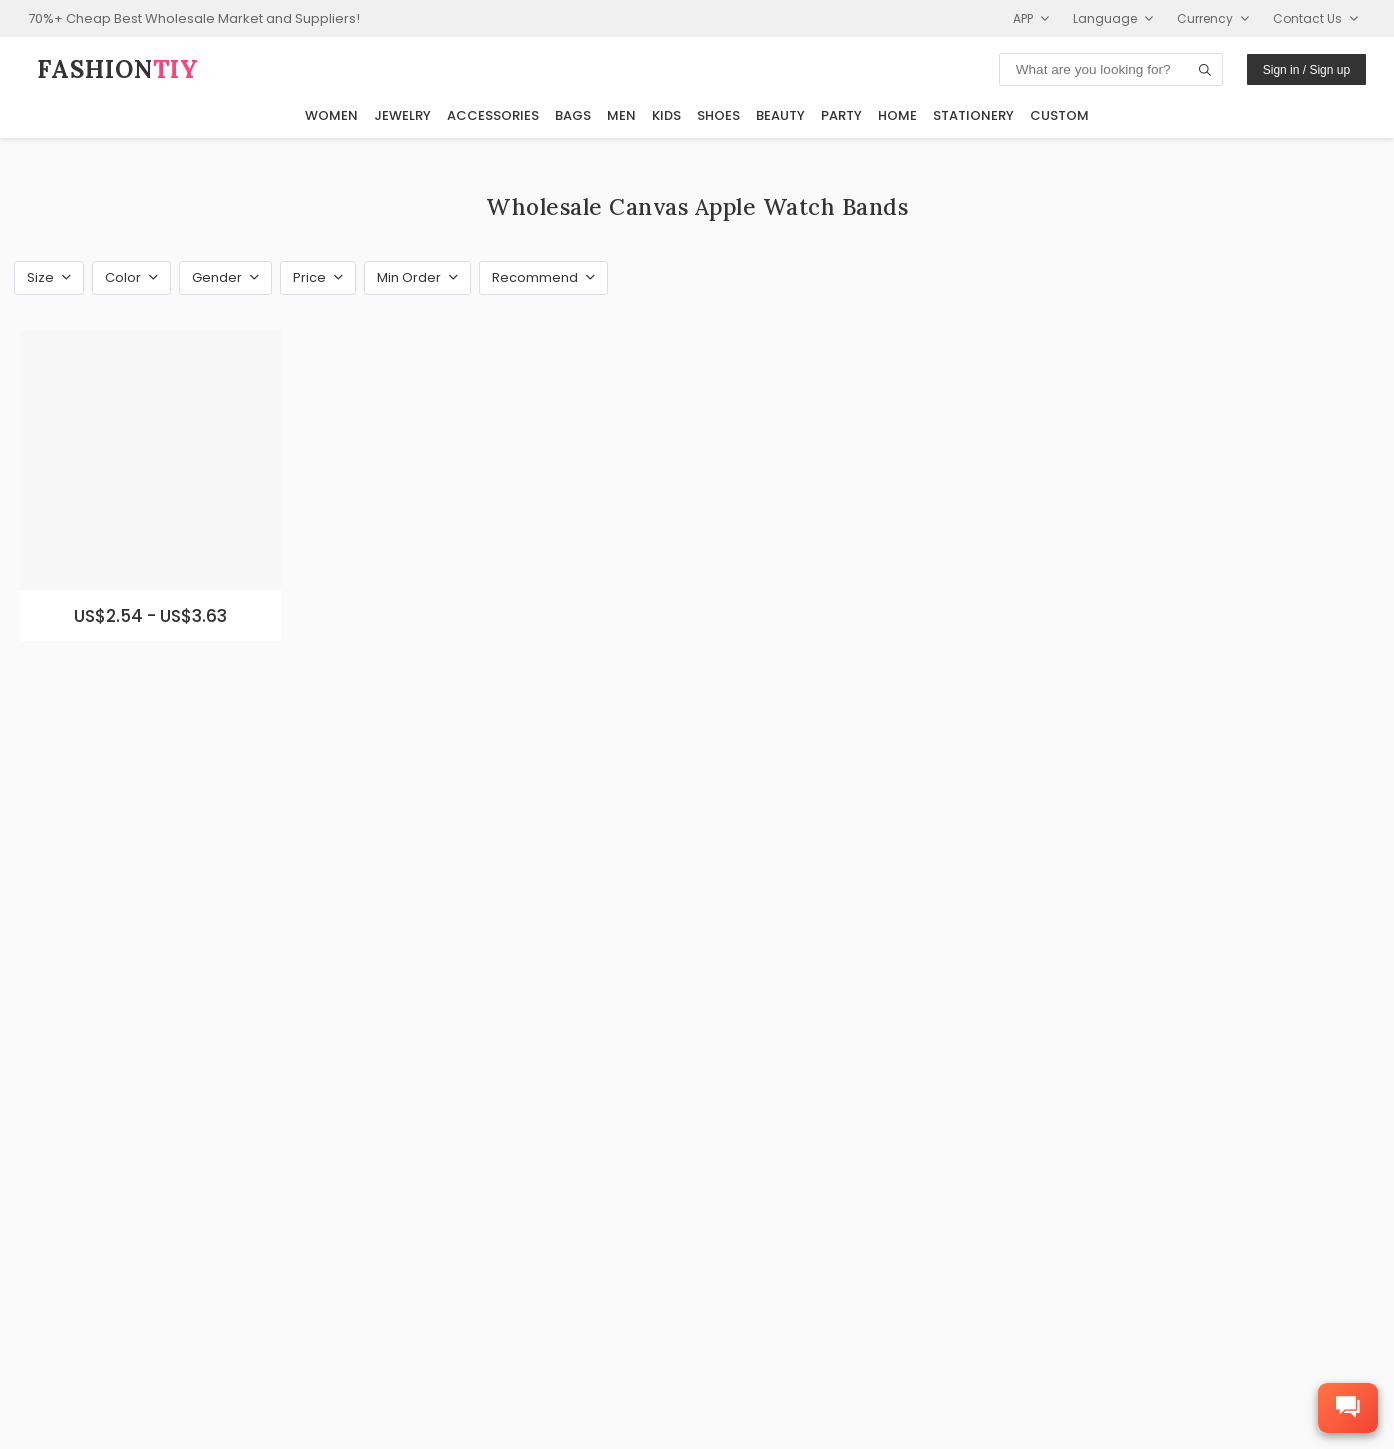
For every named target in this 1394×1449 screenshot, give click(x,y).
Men (621, 115)
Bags (573, 115)
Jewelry (402, 115)
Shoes (718, 115)
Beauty (780, 115)
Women (331, 115)
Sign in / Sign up (1306, 70)
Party (841, 115)
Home (897, 115)
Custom (1059, 115)
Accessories (493, 115)
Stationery (973, 115)
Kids (666, 115)
